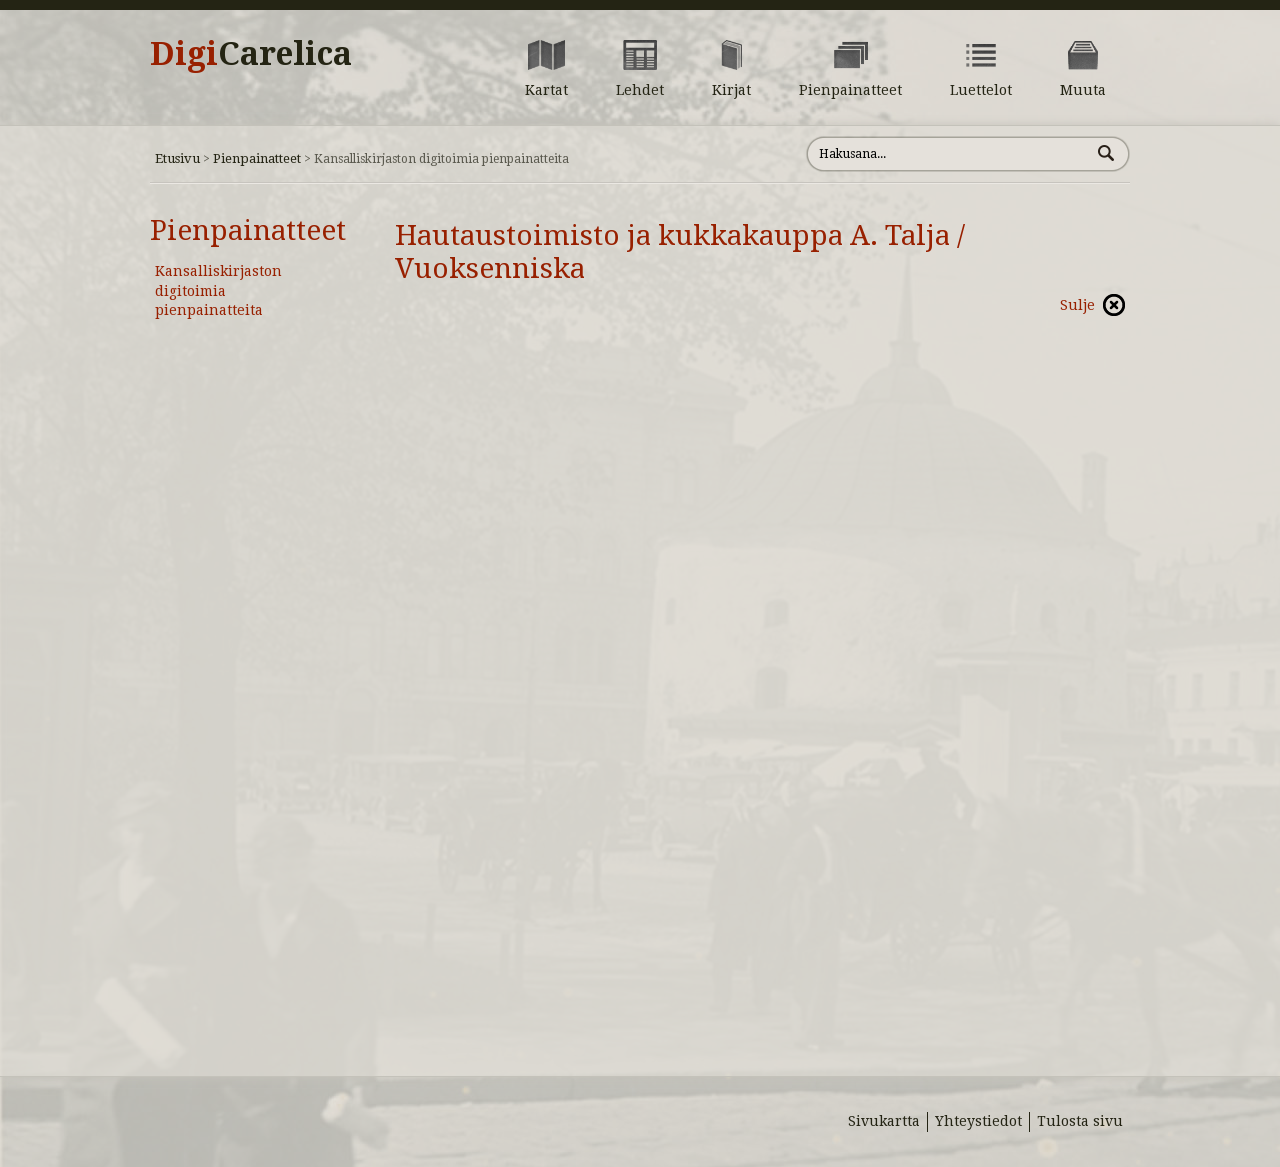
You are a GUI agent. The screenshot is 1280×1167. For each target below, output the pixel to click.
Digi (251, 54)
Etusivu (177, 158)
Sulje (1077, 305)
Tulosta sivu (1080, 1121)
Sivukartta (884, 1121)
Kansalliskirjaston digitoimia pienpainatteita (218, 290)
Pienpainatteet (257, 158)
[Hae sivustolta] (948, 154)
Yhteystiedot (978, 1121)
